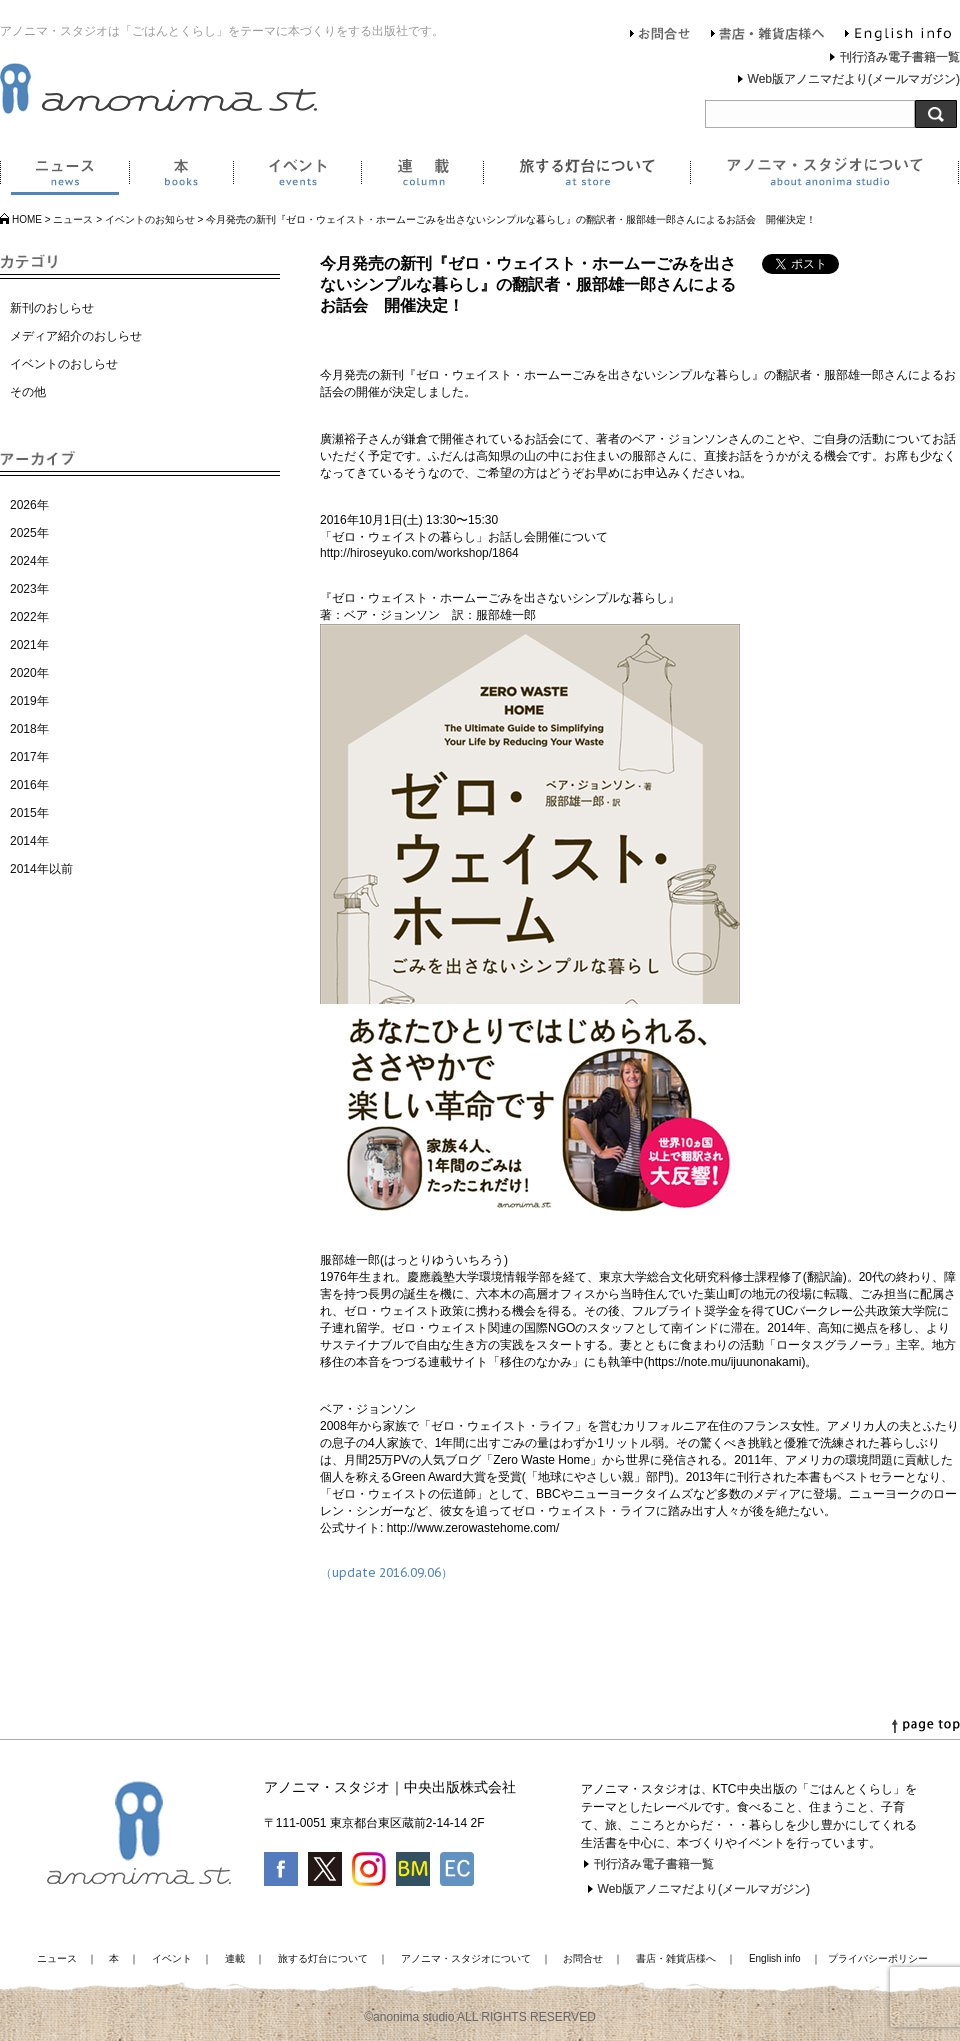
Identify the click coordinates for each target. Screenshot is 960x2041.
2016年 (29, 785)
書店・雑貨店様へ (768, 36)
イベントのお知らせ (150, 219)
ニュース (64, 176)
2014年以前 (41, 869)
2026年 (29, 505)
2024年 (29, 561)
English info (898, 36)
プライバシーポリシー (878, 1958)
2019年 (29, 701)
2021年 (29, 645)
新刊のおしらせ (52, 308)
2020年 (29, 673)
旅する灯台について (586, 176)
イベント (297, 176)
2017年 (29, 757)
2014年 (29, 841)
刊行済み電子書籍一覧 (900, 57)
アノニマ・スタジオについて (824, 176)
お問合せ (660, 36)
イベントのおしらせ (64, 364)
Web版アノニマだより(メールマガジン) (854, 79)
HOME (27, 219)
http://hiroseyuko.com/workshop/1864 (419, 553)
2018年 (29, 729)
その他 (28, 392)
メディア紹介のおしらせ (76, 336)
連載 (422, 176)
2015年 (29, 813)
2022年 (29, 617)
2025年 (29, 533)
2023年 (29, 589)
